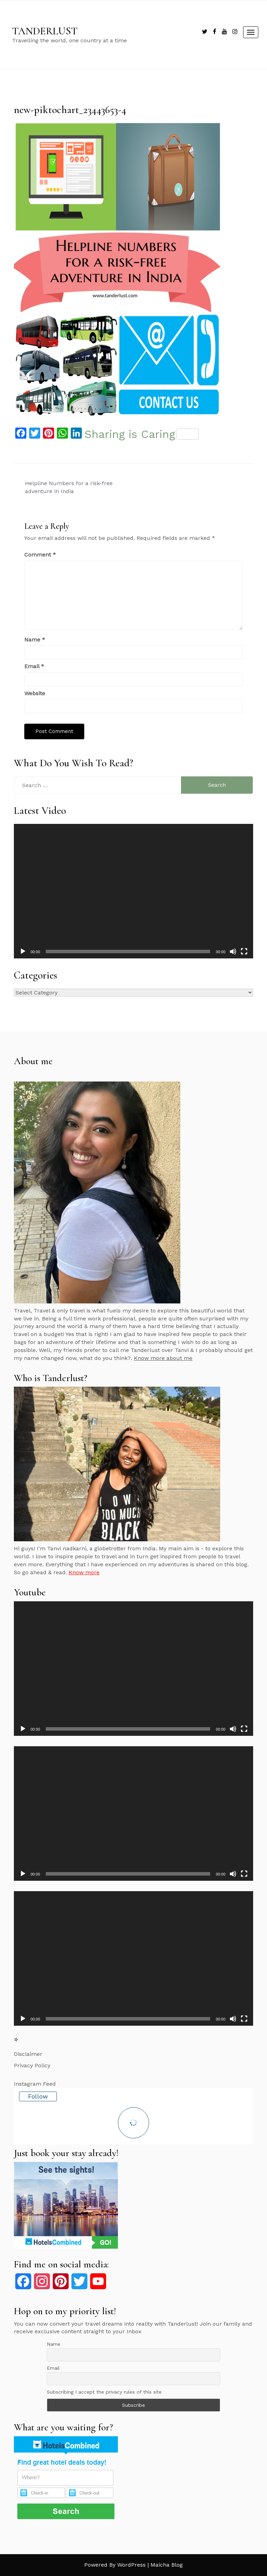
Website (34, 693)
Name (34, 639)
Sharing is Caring (142, 434)
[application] (133, 891)
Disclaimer (28, 2054)
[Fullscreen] (244, 951)
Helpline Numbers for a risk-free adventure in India (69, 487)
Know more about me (163, 1358)
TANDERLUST (45, 31)
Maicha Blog (166, 2564)
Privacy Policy (32, 2065)
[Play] (22, 951)
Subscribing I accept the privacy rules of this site (104, 2392)
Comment (40, 554)
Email (34, 666)
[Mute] (233, 951)
